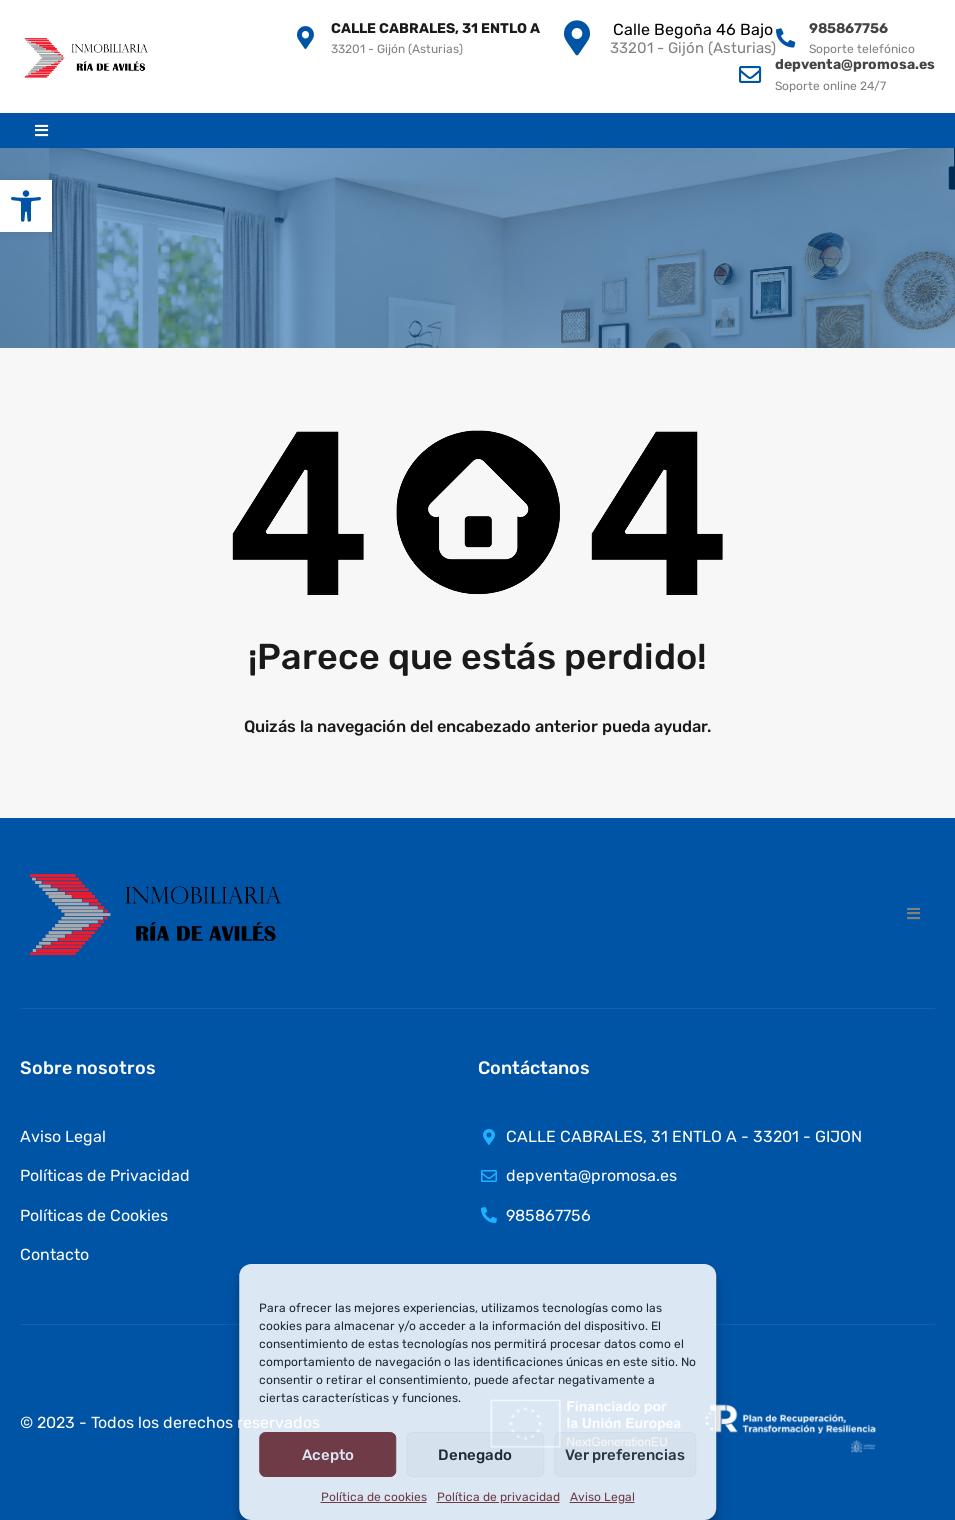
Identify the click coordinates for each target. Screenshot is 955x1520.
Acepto (328, 1455)
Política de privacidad (498, 1497)
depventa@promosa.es (855, 64)
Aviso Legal (602, 1497)
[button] (26, 206)
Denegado (475, 1455)
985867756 (848, 28)
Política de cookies (374, 1497)
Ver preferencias (625, 1455)
